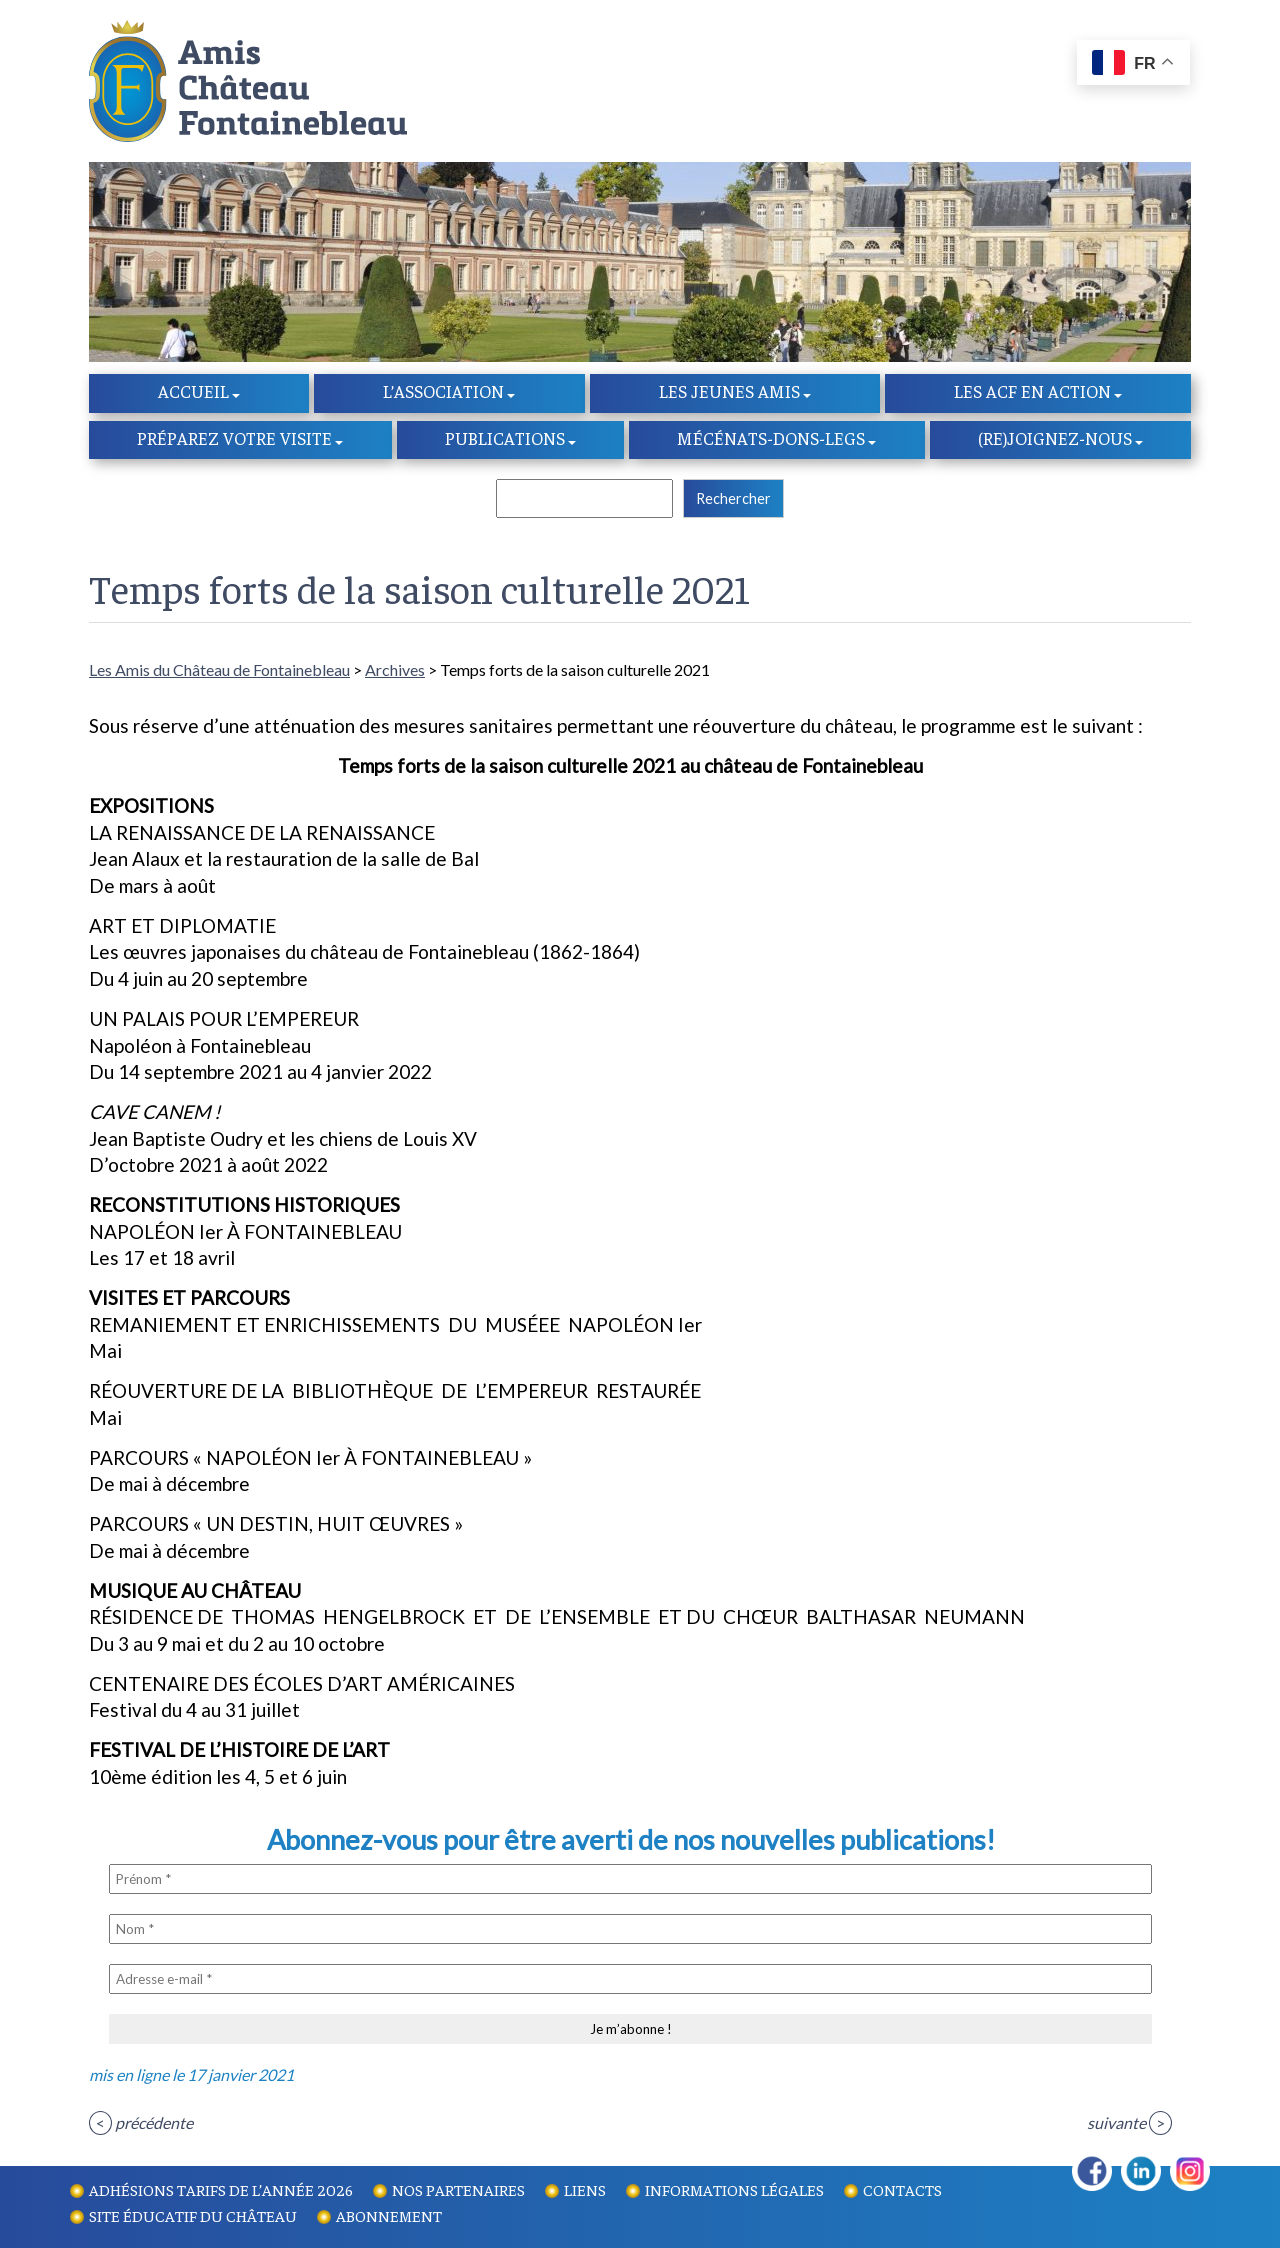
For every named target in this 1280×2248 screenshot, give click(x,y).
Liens (585, 2189)
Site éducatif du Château (193, 2215)
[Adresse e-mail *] (630, 1981)
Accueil (193, 393)
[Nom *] (630, 1931)
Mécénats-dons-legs (771, 440)
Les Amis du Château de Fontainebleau (219, 671)
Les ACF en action (1032, 393)
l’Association (443, 393)
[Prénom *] (630, 1881)
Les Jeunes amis (729, 393)
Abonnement (389, 2215)
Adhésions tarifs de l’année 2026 (221, 2189)
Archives (395, 671)
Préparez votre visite (234, 440)
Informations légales (734, 2189)
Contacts (902, 2189)
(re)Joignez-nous (1055, 440)
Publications (505, 440)
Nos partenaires (458, 2189)
